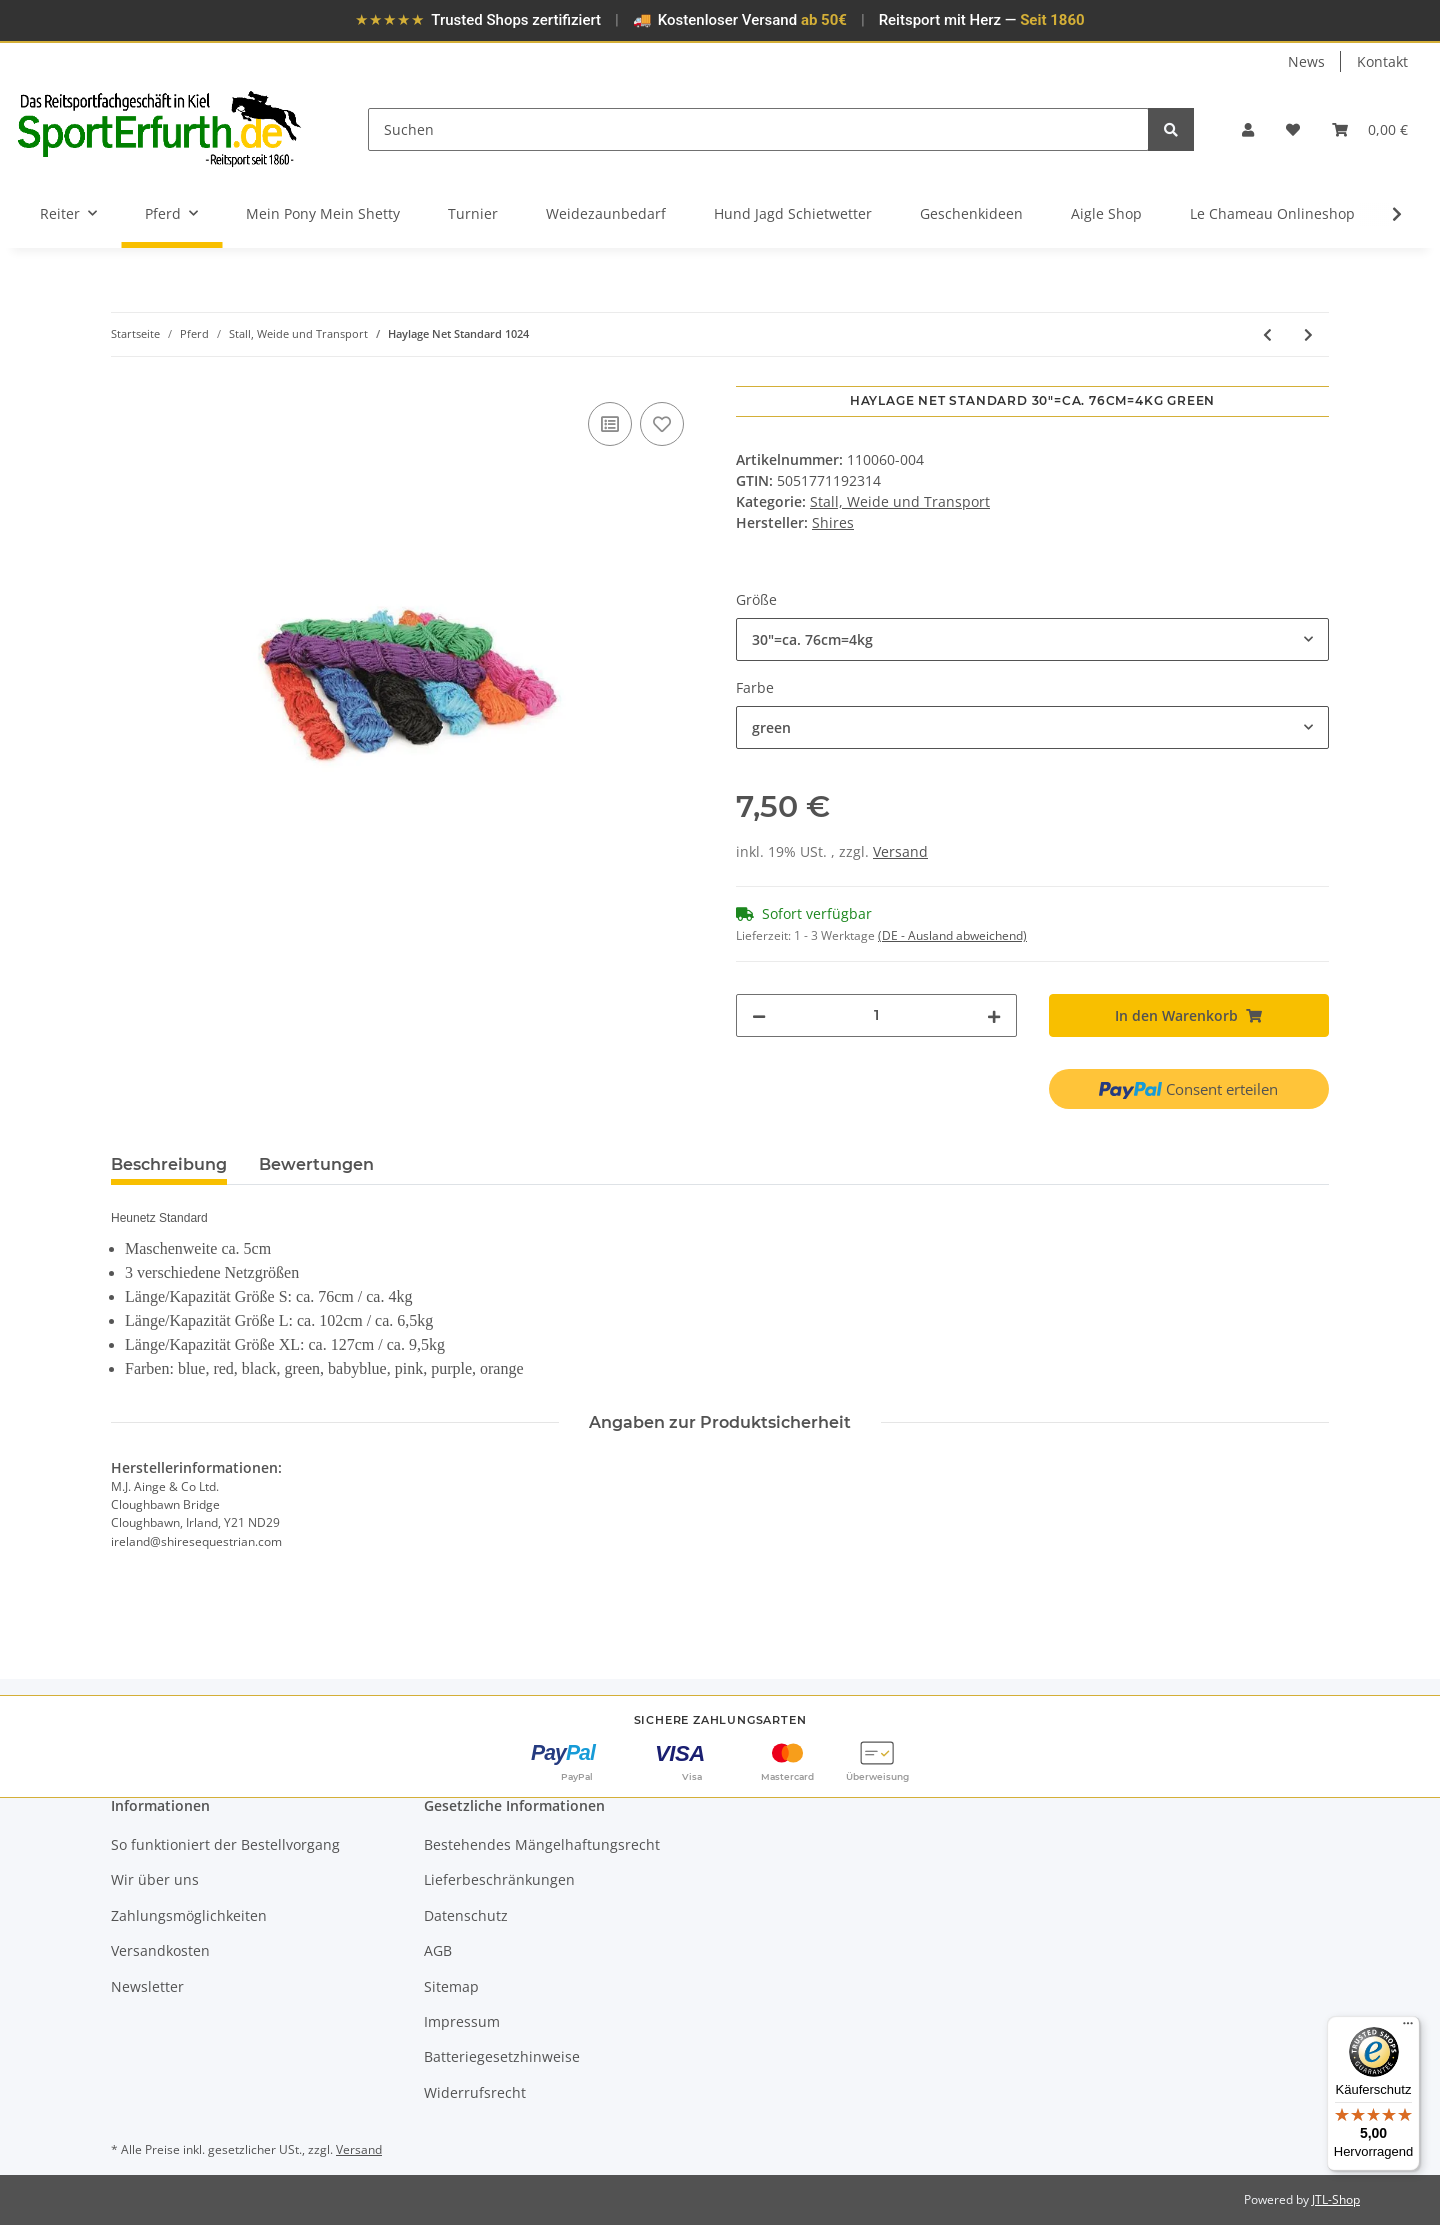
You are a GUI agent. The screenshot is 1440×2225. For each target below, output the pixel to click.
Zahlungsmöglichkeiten (189, 1915)
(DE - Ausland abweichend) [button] (952, 935)
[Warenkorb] (1370, 129)
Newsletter (147, 1986)
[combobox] (1032, 639)
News (1306, 61)
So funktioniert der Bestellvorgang (225, 1844)
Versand (900, 851)
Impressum (462, 2021)
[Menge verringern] (759, 1015)
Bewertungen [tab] (316, 1164)
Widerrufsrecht (475, 2092)
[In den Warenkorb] (127, 375)
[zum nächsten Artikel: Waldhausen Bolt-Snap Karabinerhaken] (1308, 334)
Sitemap (451, 1986)
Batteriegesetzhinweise (502, 2056)
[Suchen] (759, 129)
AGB (438, 1950)
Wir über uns (155, 1879)
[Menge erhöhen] (994, 1015)
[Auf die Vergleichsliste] (610, 424)
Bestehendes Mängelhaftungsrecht (542, 1844)
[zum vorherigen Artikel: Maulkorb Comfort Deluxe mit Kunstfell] (1267, 334)
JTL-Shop (1336, 2199)
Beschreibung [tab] (169, 1164)
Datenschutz (466, 1915)
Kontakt (1382, 61)
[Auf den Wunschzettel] (662, 424)
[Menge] (876, 1015)
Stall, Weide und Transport (900, 501)
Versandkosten (160, 1950)
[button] (1248, 129)
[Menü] (1408, 2028)
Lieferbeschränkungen (499, 1879)
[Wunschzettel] (1293, 129)
